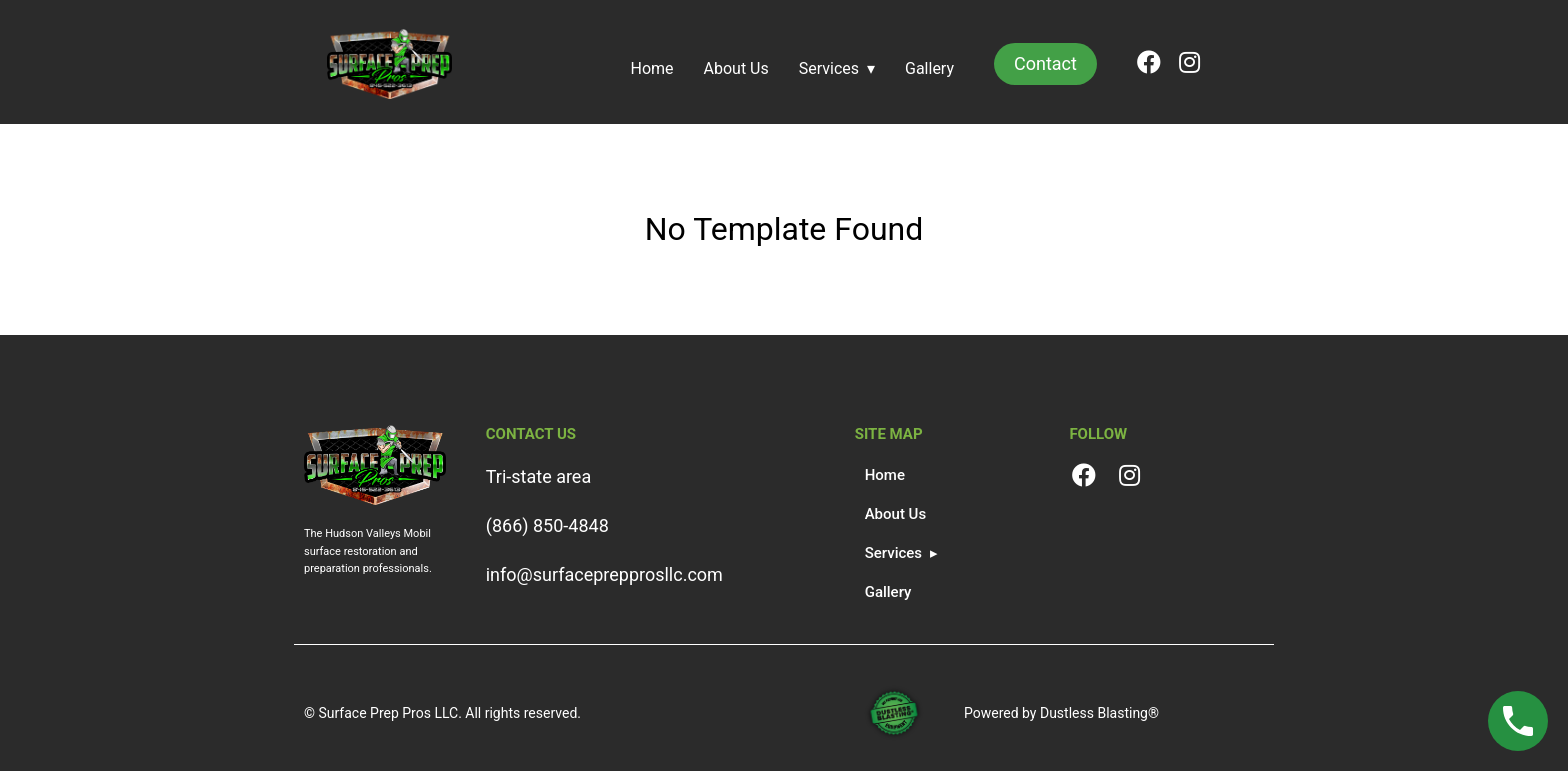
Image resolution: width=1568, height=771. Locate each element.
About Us (736, 68)
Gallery (929, 68)
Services (829, 68)
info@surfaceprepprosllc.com (604, 574)
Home (652, 68)
